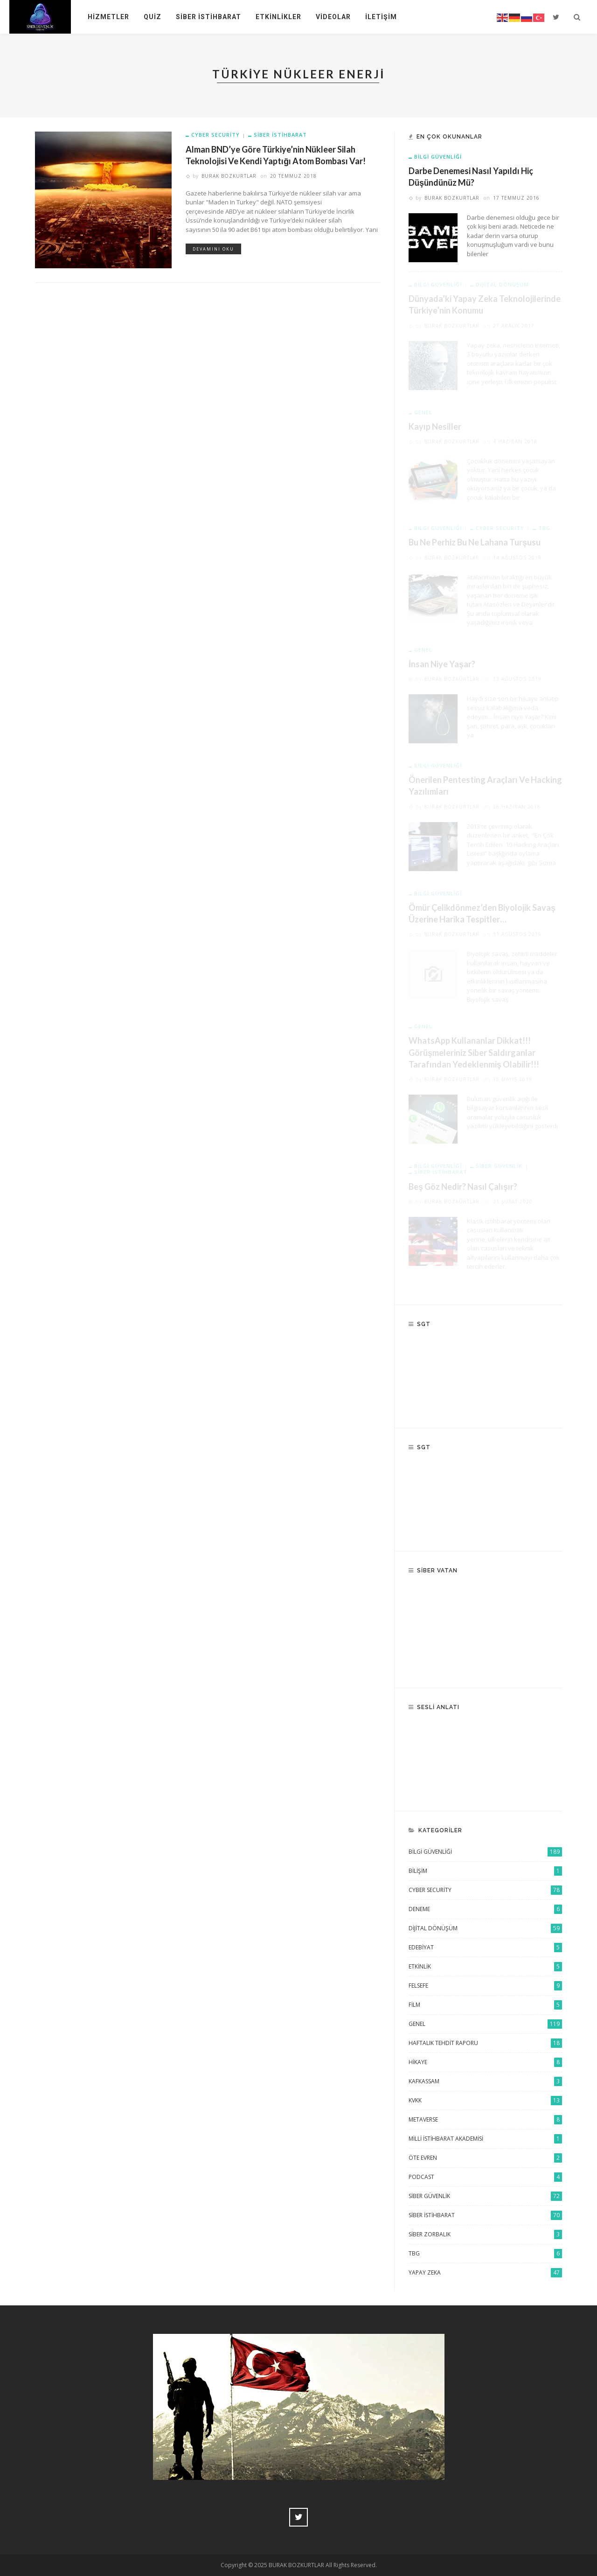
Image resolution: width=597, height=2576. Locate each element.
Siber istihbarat (280, 135)
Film (485, 2005)
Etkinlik (485, 1966)
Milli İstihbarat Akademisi (485, 2138)
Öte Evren (485, 2158)
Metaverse (485, 2119)
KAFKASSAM (485, 2081)
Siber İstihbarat (208, 17)
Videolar (333, 17)
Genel (485, 2024)
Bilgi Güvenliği (438, 157)
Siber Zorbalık (485, 2234)
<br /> (485, 1630)
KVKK (485, 2100)
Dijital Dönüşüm (485, 1928)
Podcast (485, 2177)
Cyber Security (215, 135)
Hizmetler (108, 17)
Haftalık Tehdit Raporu (485, 2043)
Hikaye (485, 2062)
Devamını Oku (213, 249)
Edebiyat (485, 1947)
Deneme (485, 1909)
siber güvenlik (485, 2196)
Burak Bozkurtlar (229, 176)
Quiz (152, 17)
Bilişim (485, 1871)
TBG (485, 2253)
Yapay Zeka (485, 2272)
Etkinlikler (278, 17)
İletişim (381, 17)
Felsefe (485, 1985)
